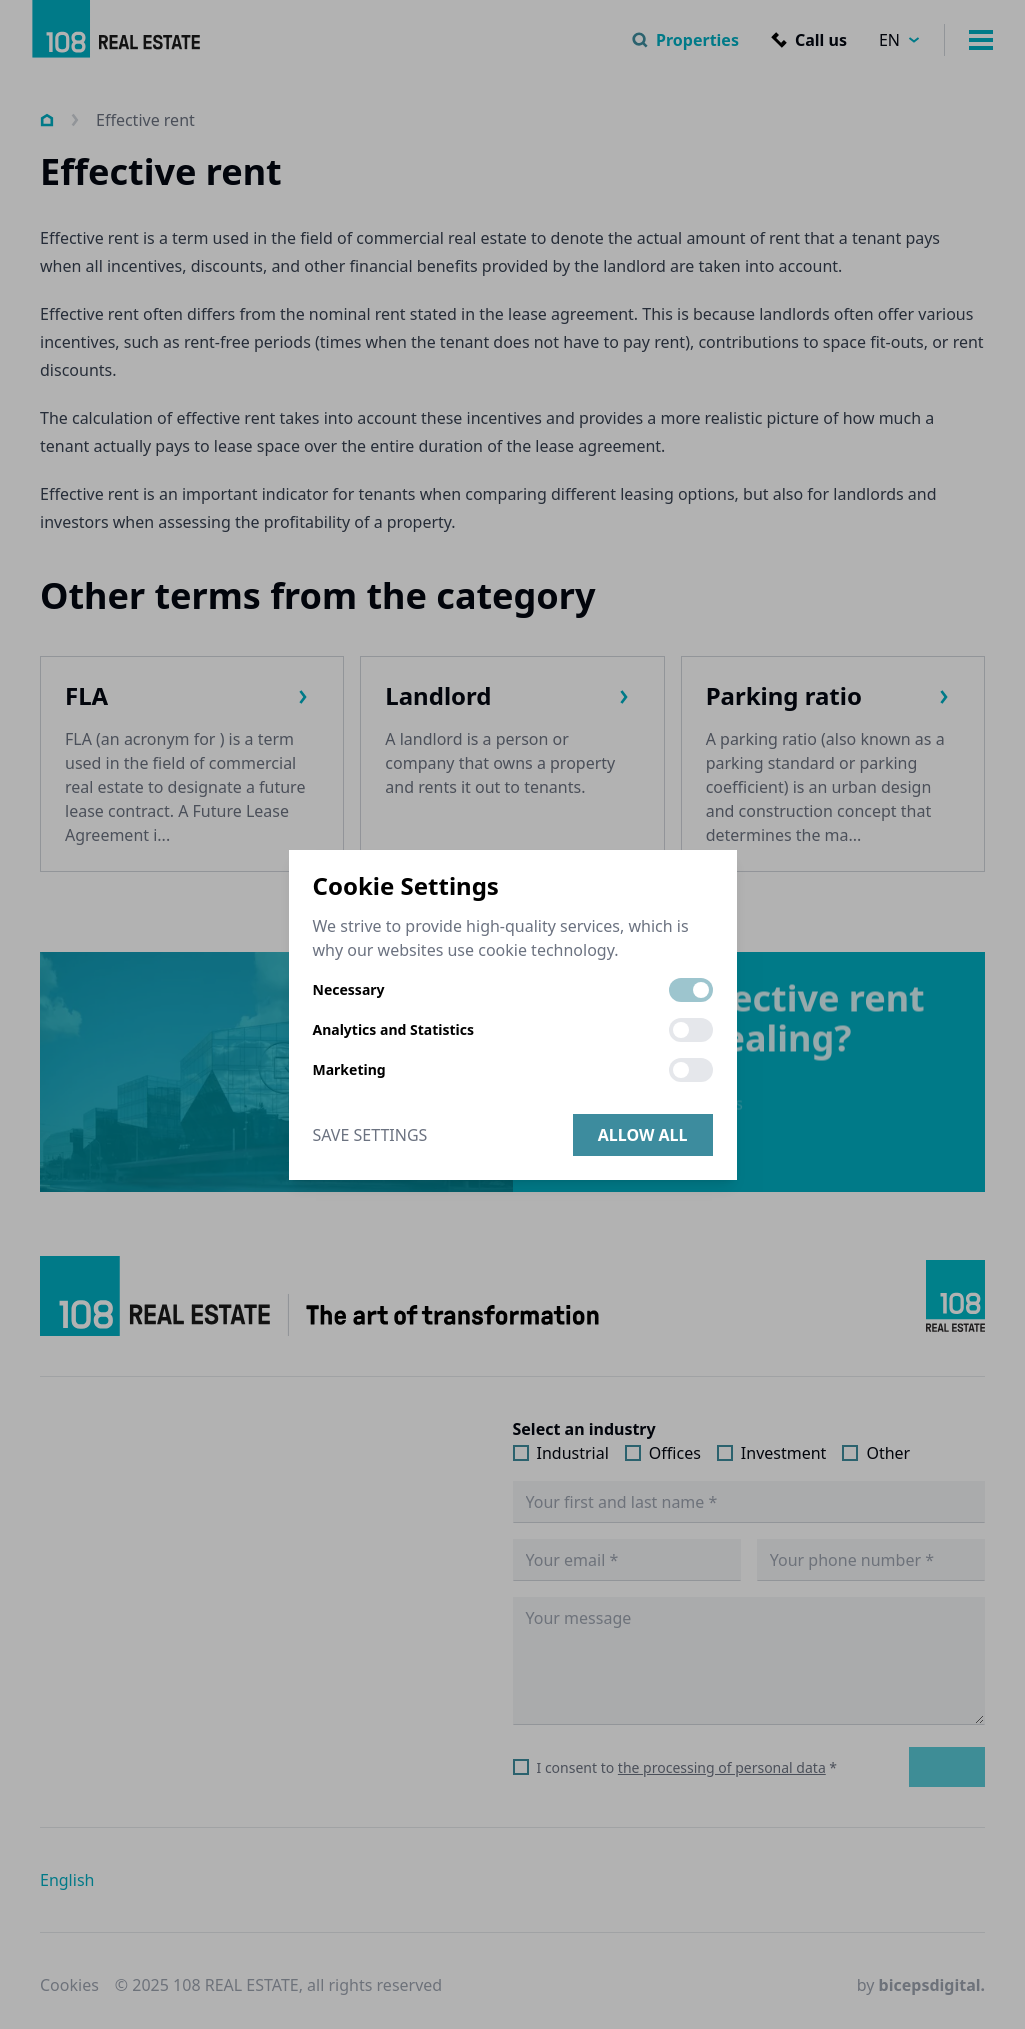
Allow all (643, 1135)
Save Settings (370, 1135)
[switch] (691, 990)
